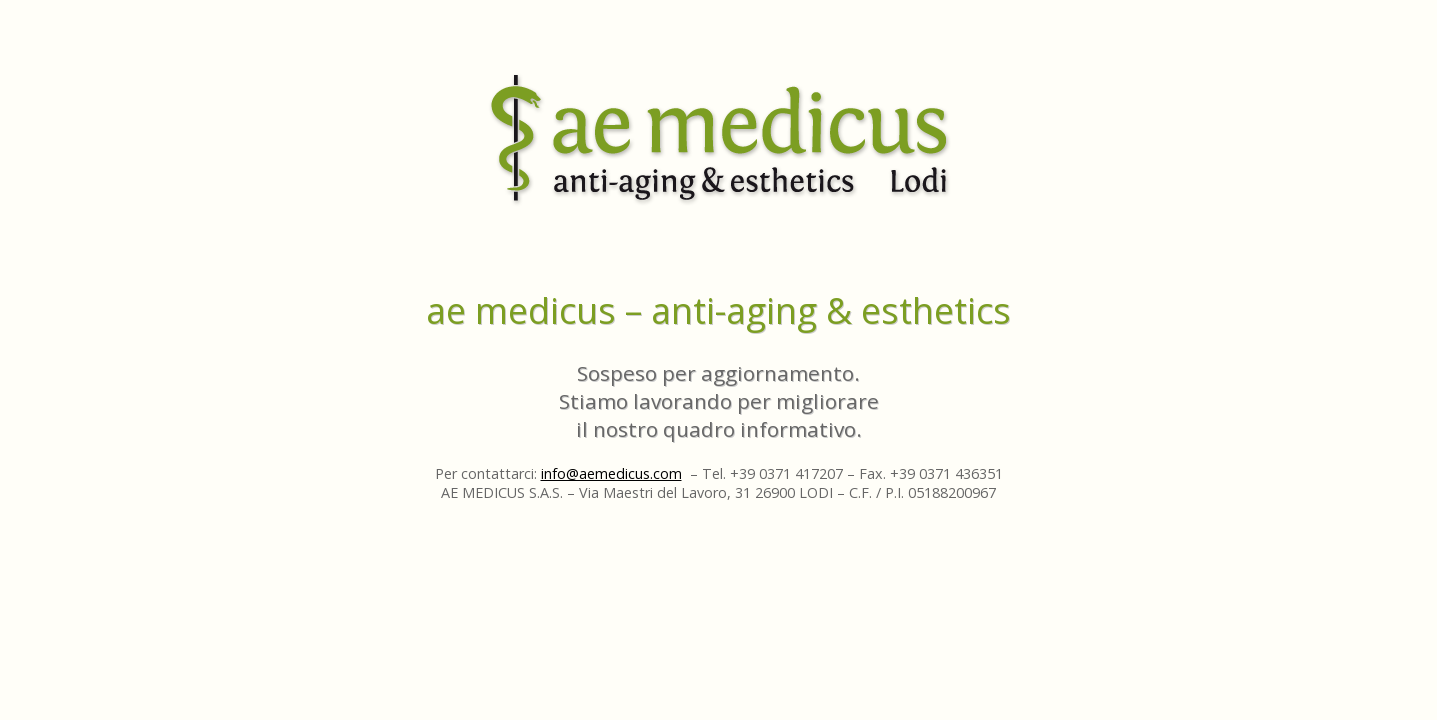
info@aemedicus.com (611, 473)
